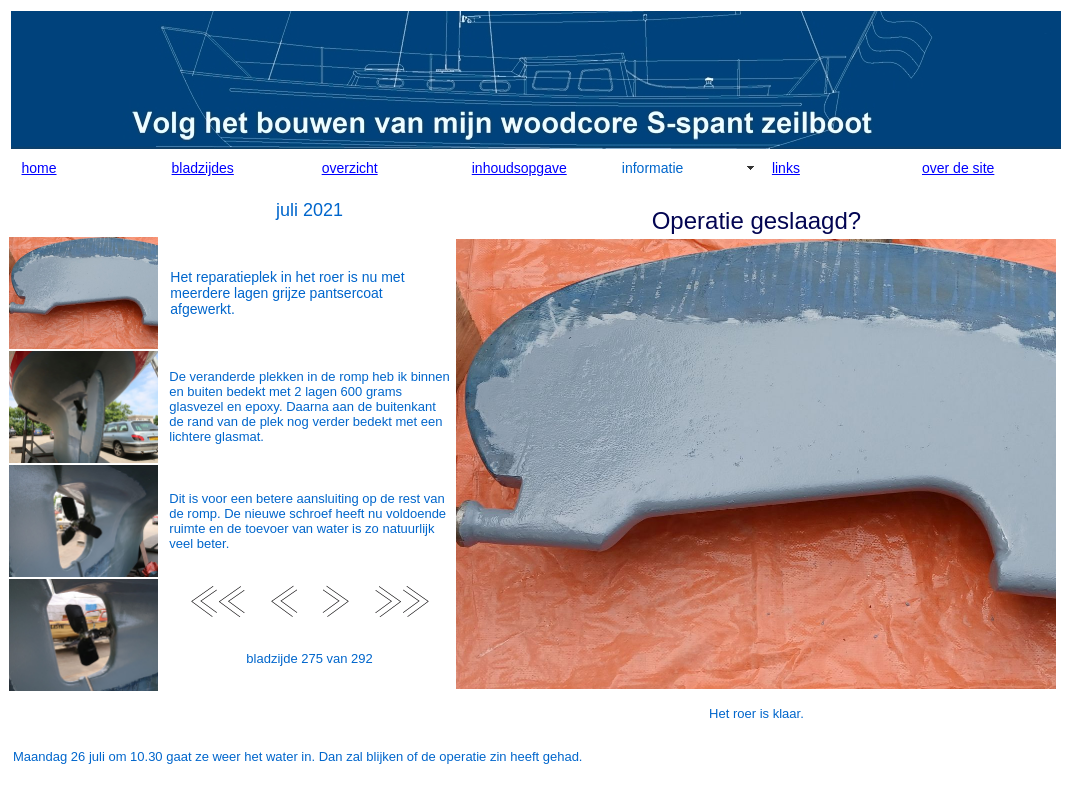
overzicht (350, 168)
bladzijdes (203, 168)
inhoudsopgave (519, 168)
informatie (652, 168)
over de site (958, 168)
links (786, 168)
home (39, 168)
